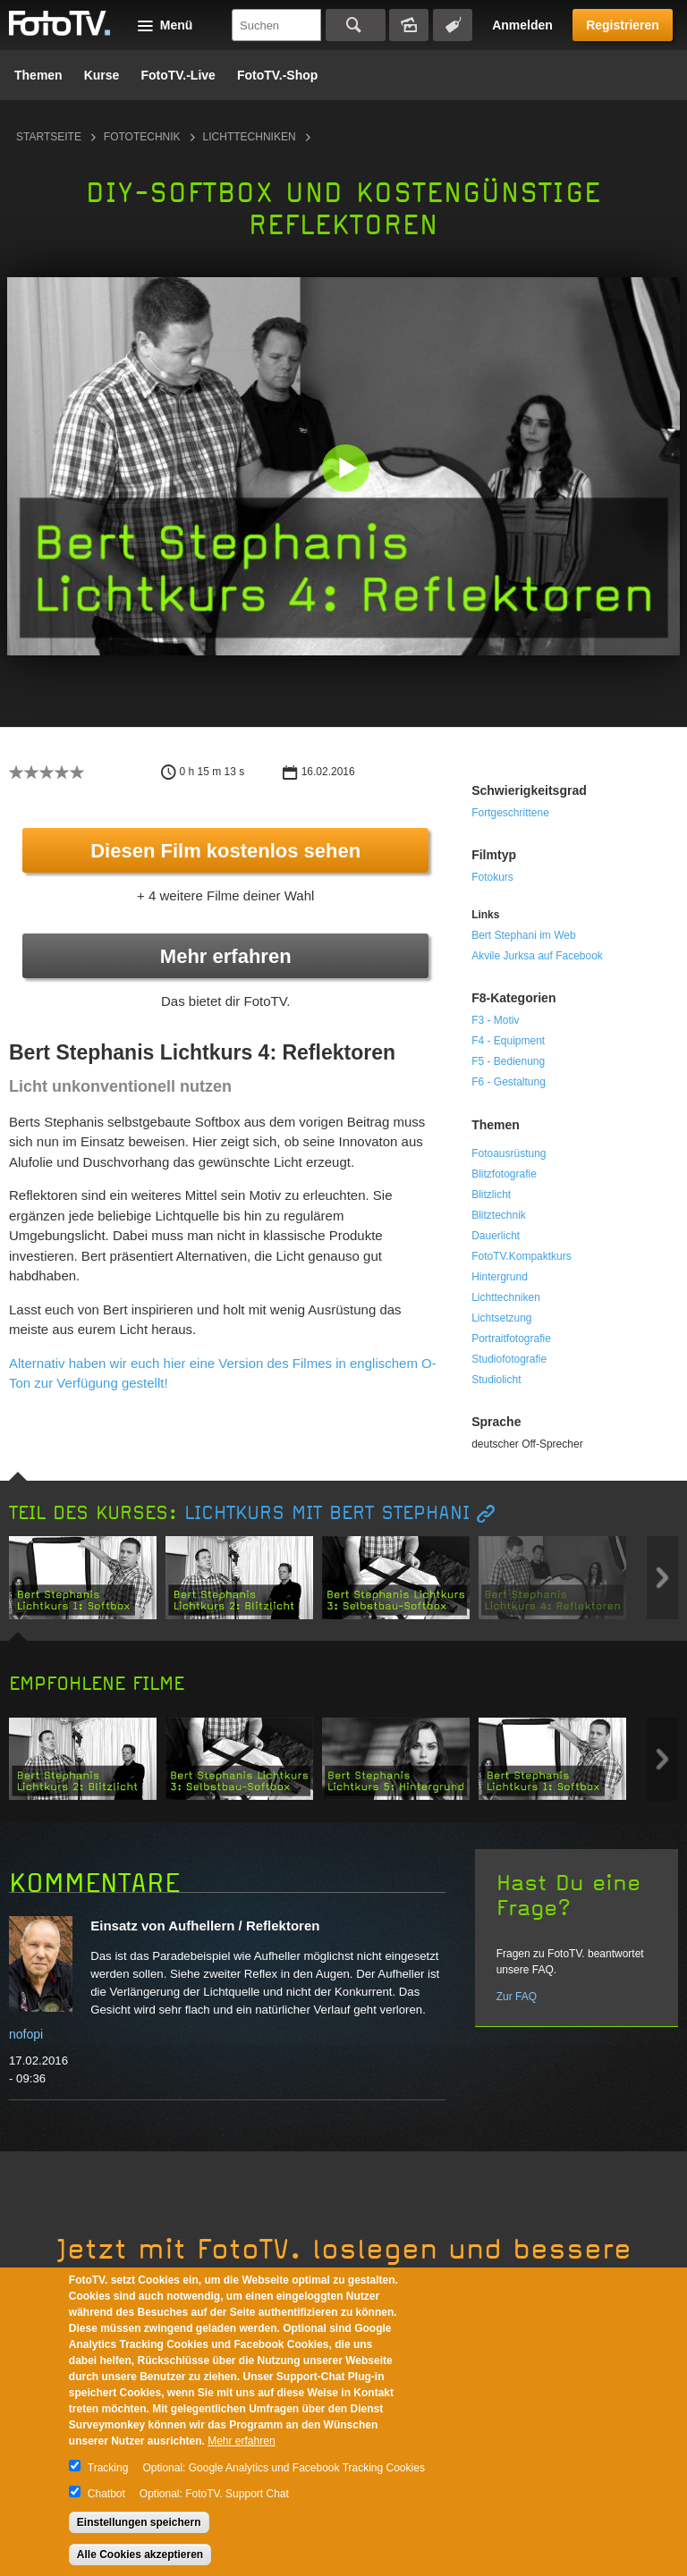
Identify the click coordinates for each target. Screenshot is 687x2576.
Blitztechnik (498, 1215)
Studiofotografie (509, 1359)
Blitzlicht (491, 1194)
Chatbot (106, 2493)
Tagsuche (452, 25)
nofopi (26, 2034)
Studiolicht (496, 1379)
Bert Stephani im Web (523, 935)
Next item (662, 1577)
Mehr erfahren (226, 956)
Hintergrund (499, 1277)
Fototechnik (142, 137)
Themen (38, 75)
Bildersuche (408, 25)
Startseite (48, 137)
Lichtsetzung (501, 1318)
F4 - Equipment (508, 1041)
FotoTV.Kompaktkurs (521, 1256)
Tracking (108, 2468)
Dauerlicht (495, 1235)
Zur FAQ (516, 1996)
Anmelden (522, 25)
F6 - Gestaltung (508, 1082)
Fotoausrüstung (508, 1153)
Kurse (102, 75)
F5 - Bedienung (508, 1061)
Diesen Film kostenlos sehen (225, 851)
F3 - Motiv (495, 1020)
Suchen (356, 25)
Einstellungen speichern (139, 2522)
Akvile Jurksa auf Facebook (537, 956)
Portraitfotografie (511, 1338)
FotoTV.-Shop (277, 75)
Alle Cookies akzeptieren (140, 2554)
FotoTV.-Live (178, 75)
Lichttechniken (249, 137)
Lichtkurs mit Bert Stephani (327, 1513)
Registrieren (622, 25)
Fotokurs (492, 877)
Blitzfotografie (504, 1174)
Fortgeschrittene (510, 813)
